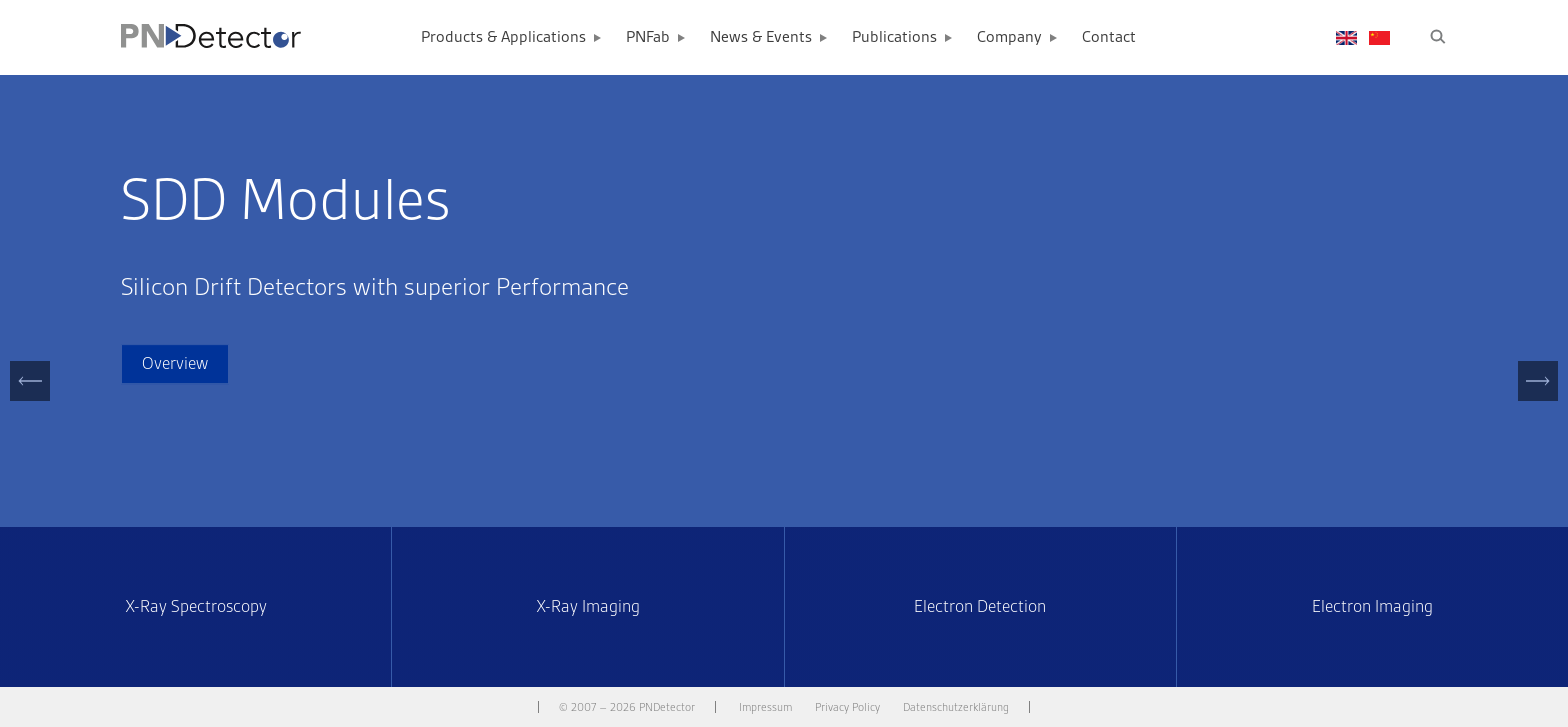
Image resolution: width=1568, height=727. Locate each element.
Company (1009, 37)
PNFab (648, 37)
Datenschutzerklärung (956, 707)
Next (1538, 400)
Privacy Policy (847, 707)
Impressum (765, 707)
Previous (30, 400)
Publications (894, 37)
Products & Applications (503, 37)
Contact (1109, 37)
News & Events (761, 37)
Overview (175, 363)
